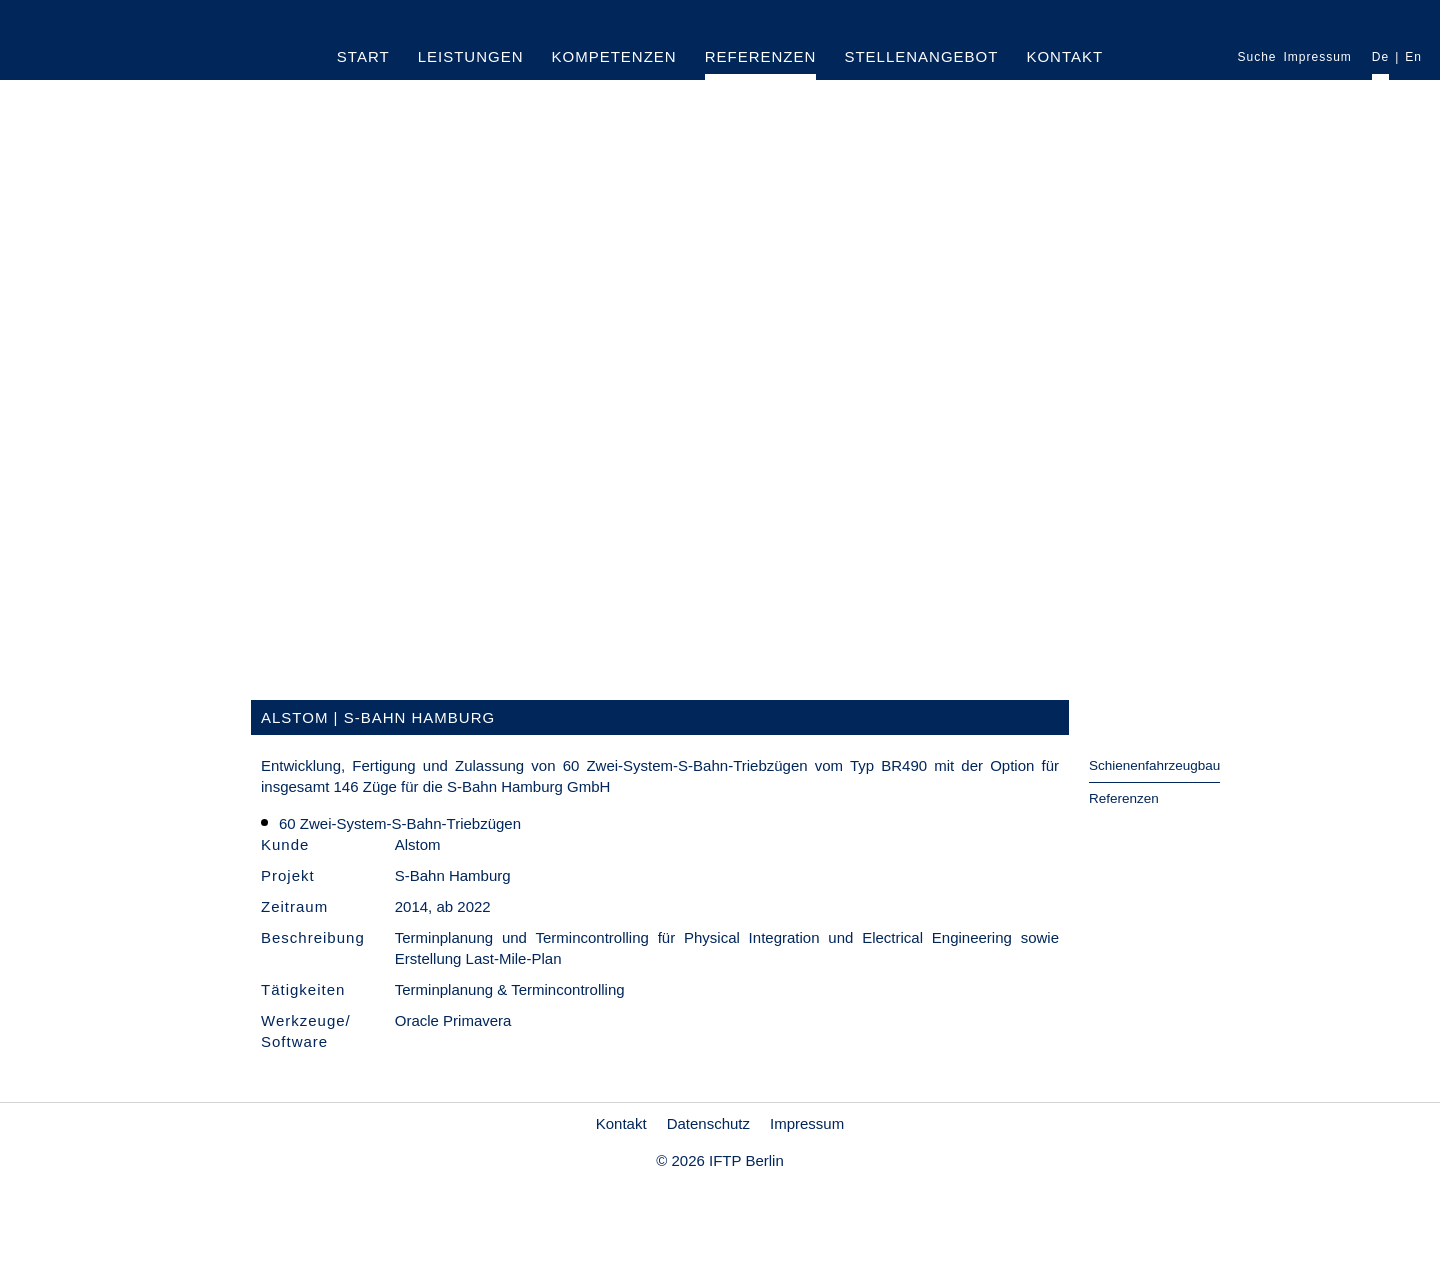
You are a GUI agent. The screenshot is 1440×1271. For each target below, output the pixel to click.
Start (363, 56)
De (1380, 57)
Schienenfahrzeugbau (1154, 765)
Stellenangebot (921, 56)
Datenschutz (708, 1123)
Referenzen (761, 56)
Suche (1256, 57)
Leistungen (471, 56)
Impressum (1318, 57)
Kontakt (1064, 56)
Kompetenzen (614, 56)
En (1413, 57)
